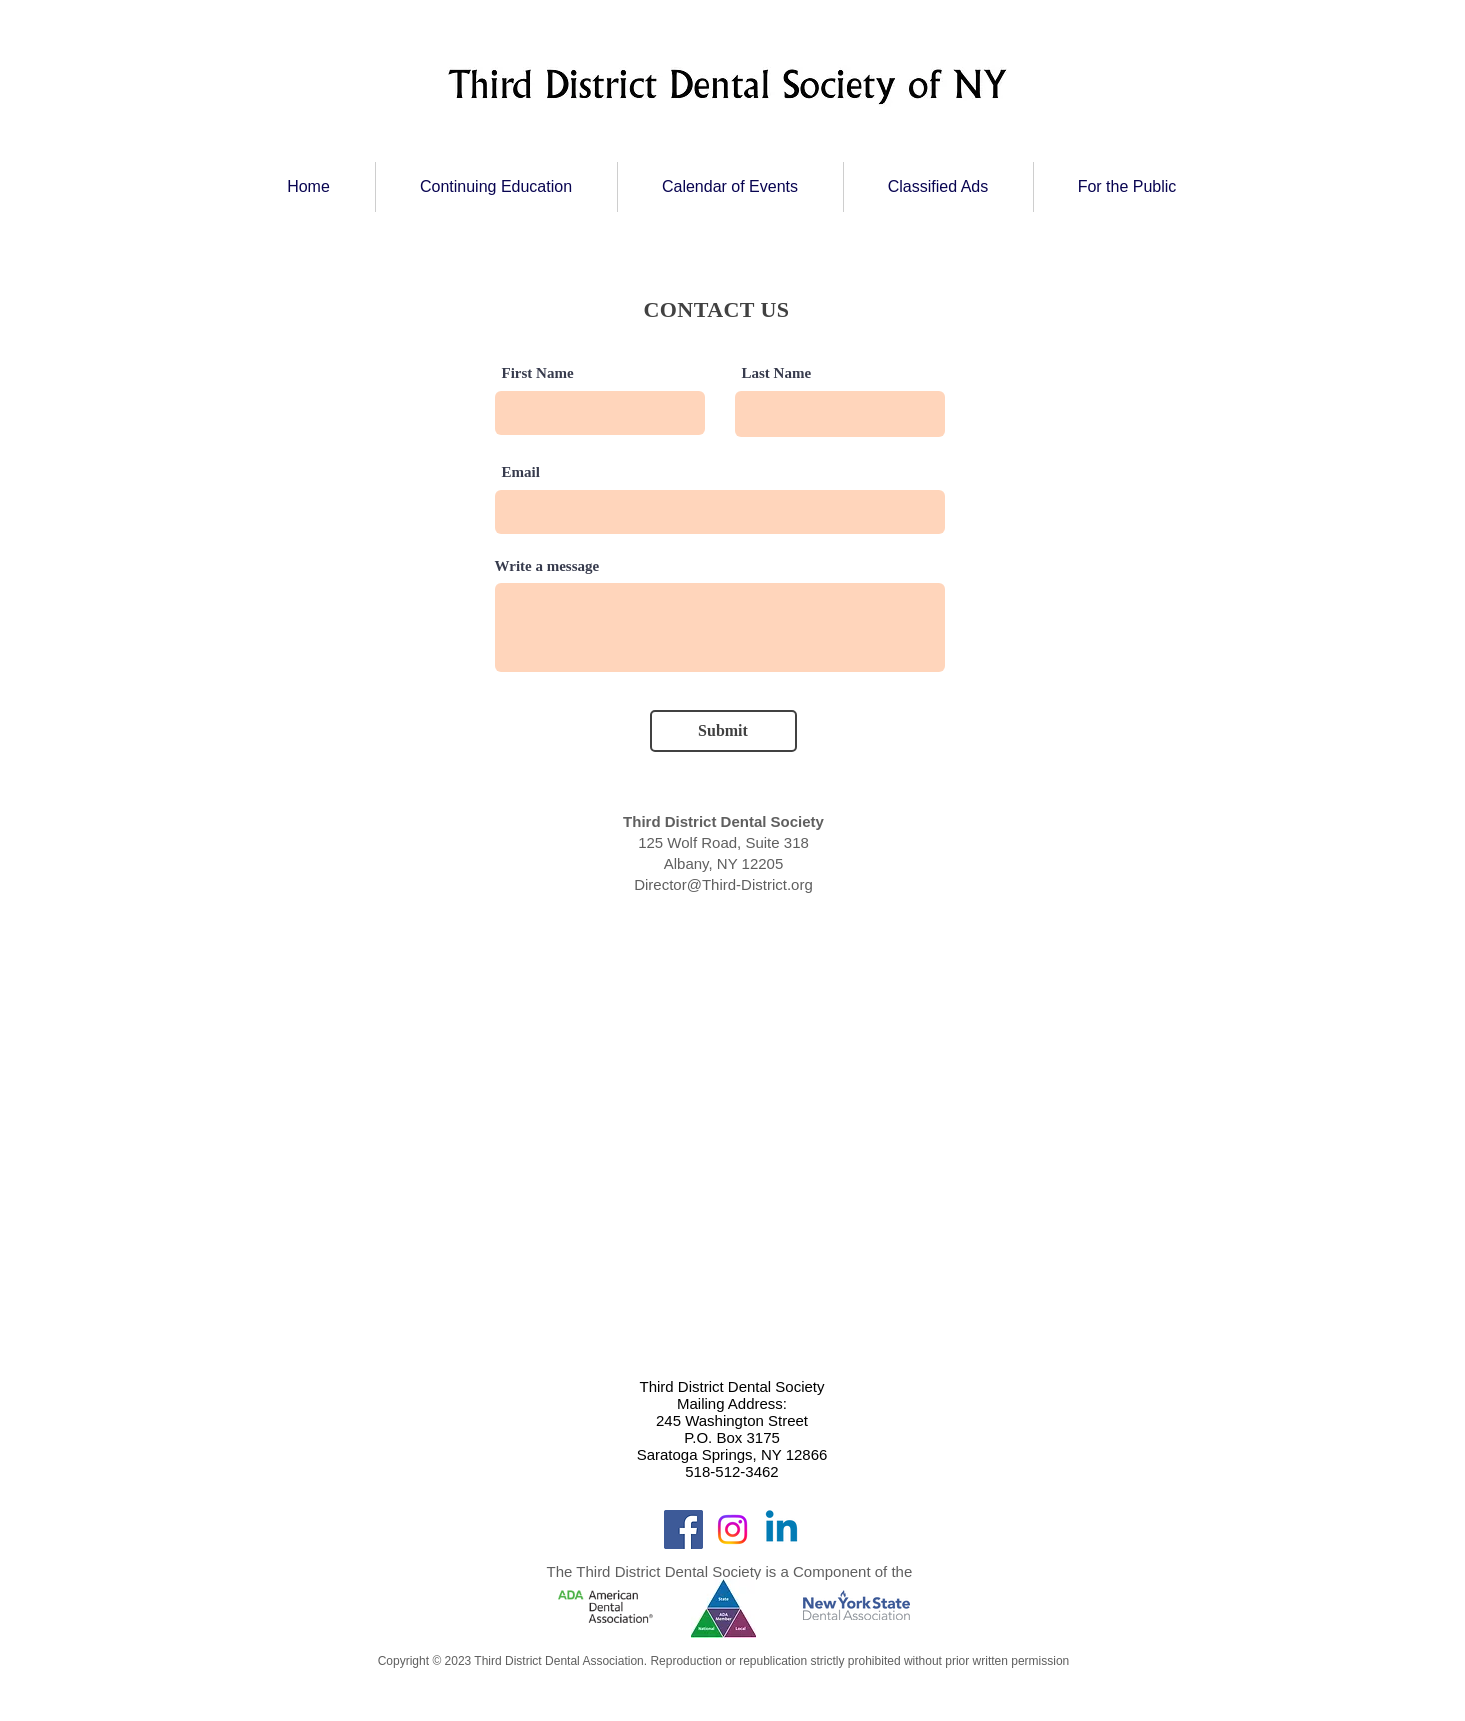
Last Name (777, 373)
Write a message (547, 566)
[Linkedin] (781, 1529)
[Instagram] (732, 1529)
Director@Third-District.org (723, 884)
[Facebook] (683, 1529)
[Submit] (723, 731)
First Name (538, 373)
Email (521, 472)
